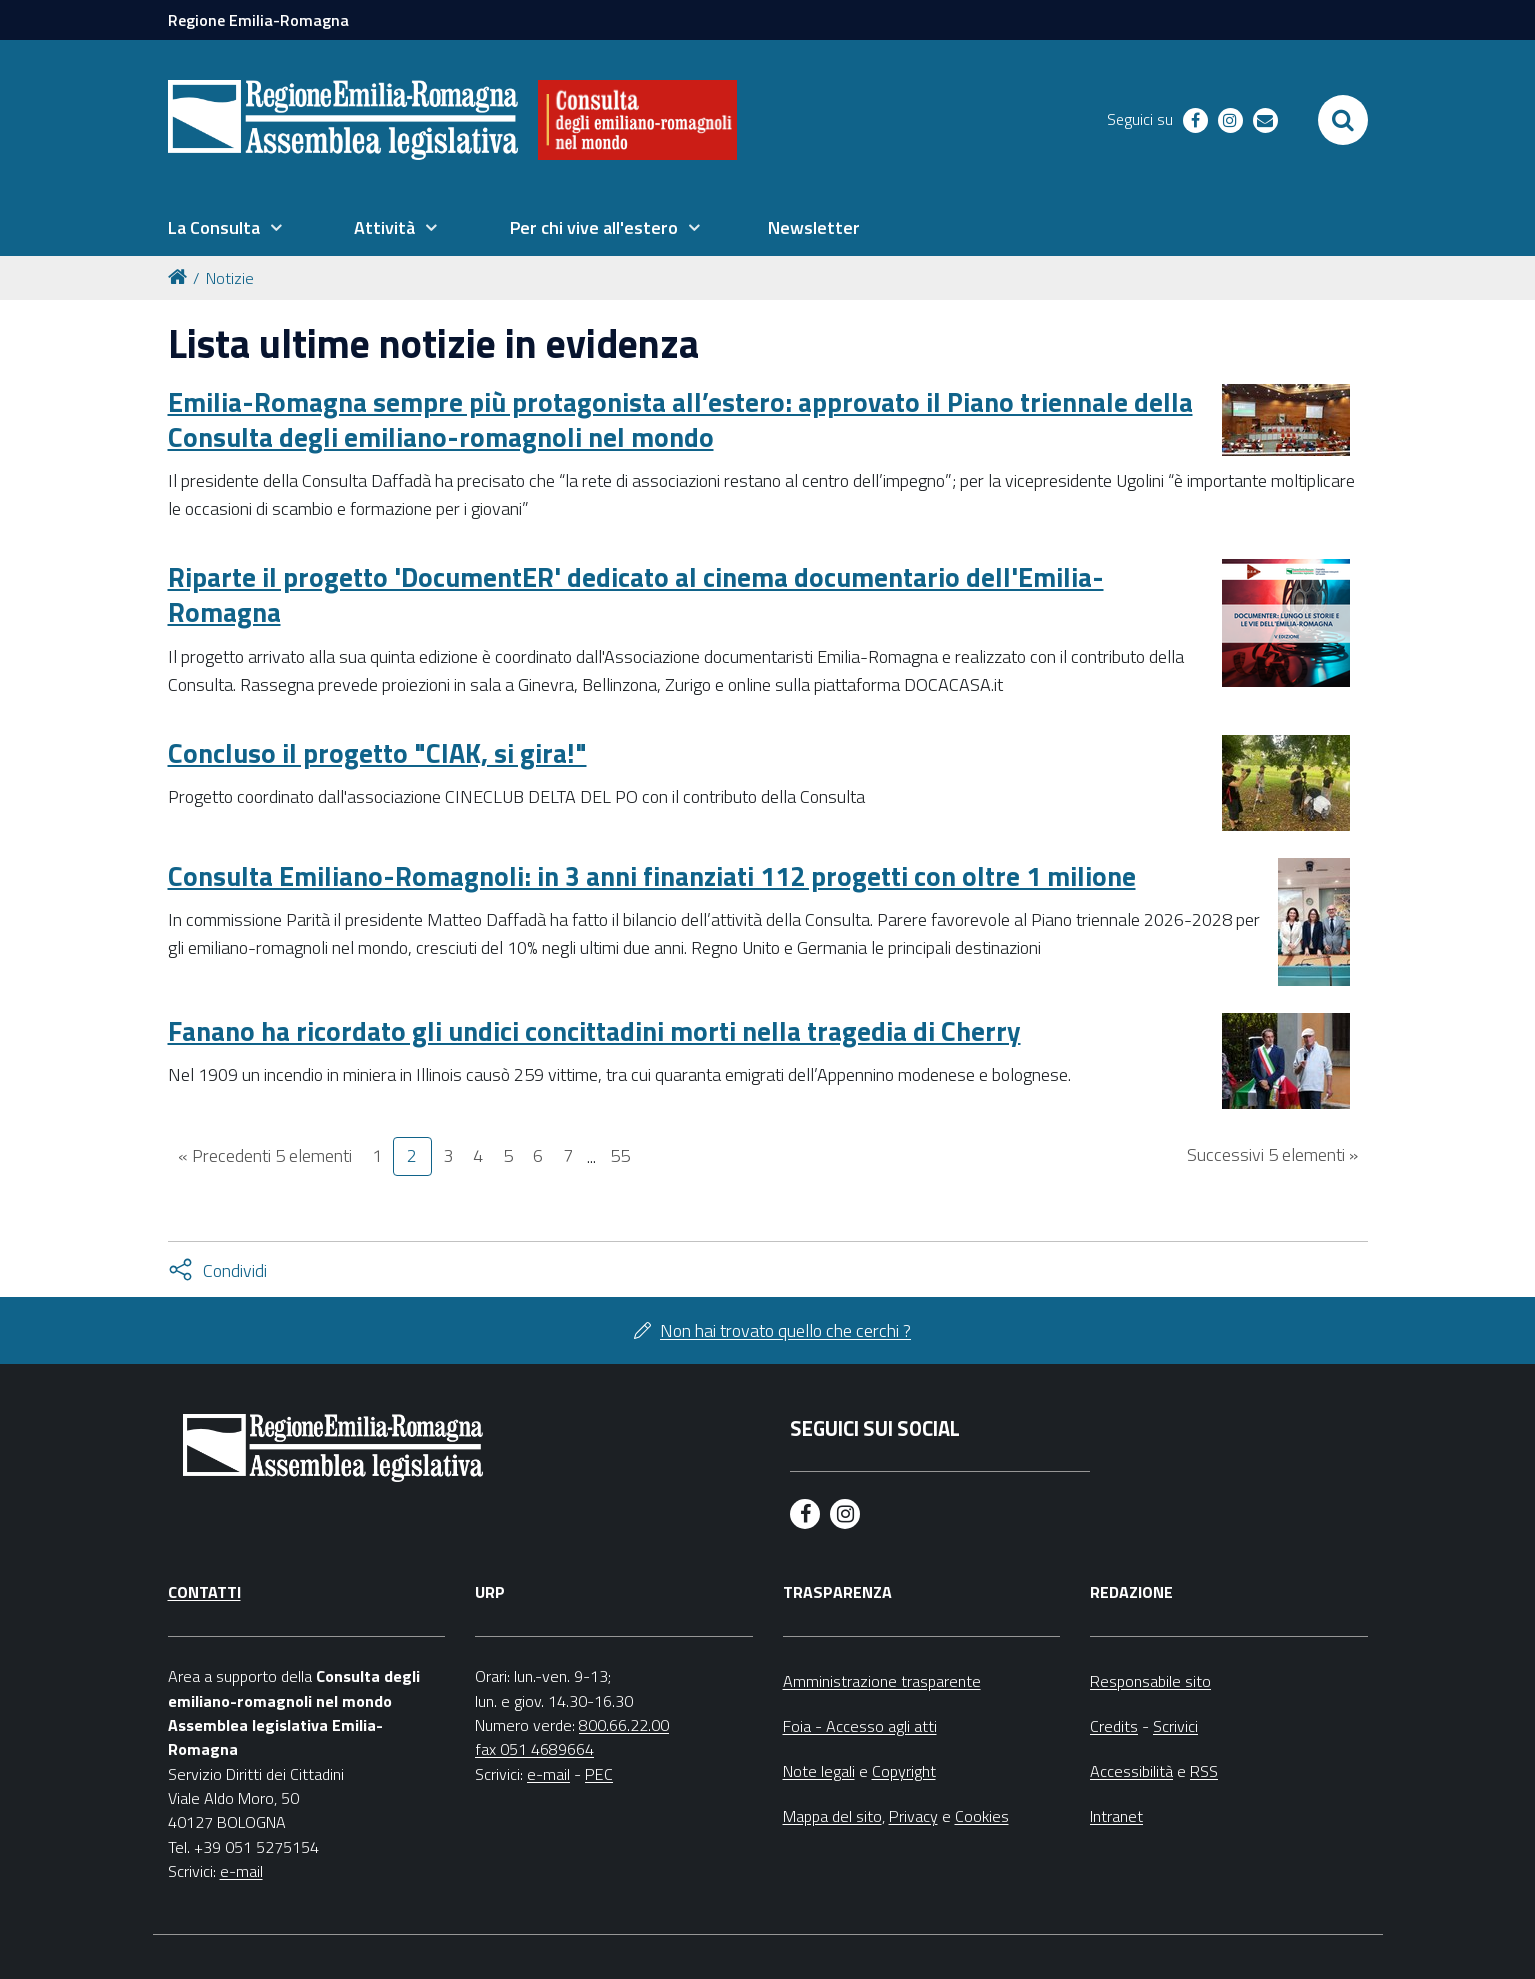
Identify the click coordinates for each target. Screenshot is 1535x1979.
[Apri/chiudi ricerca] (1343, 120)
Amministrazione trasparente (882, 1681)
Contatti (204, 1592)
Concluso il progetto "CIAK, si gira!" (377, 752)
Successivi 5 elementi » (1272, 1154)
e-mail (241, 1871)
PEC (599, 1774)
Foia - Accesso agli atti (860, 1726)
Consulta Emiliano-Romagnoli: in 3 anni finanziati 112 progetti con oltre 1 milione (652, 875)
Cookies (982, 1816)
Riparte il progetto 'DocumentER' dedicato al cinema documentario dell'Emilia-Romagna (636, 594)
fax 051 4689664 (534, 1749)
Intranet (1116, 1816)
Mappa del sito (832, 1816)
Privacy (913, 1816)
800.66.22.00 (624, 1725)
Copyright (904, 1771)
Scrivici (1175, 1726)
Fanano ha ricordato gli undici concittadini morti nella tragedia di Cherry (594, 1030)
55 (620, 1155)
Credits (1114, 1726)
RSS (1204, 1771)
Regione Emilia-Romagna (258, 20)
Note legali (819, 1771)
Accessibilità (1131, 1771)
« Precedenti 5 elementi (265, 1155)
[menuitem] (225, 228)
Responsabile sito (1150, 1681)
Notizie (230, 278)
